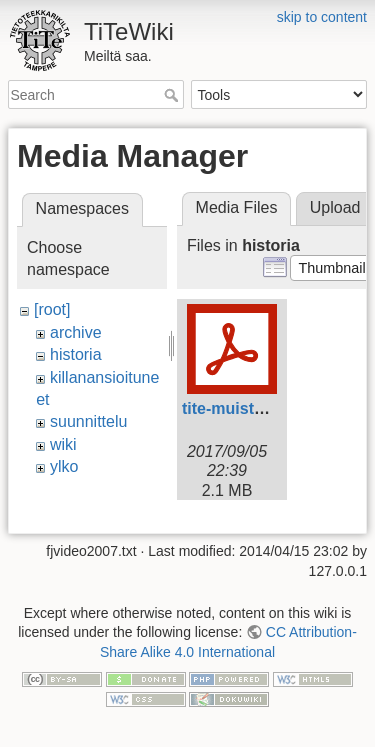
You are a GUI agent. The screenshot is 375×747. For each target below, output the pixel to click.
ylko (64, 466)
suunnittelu (88, 421)
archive (76, 332)
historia (76, 354)
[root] (52, 309)
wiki (63, 444)
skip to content (322, 17)
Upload (335, 207)
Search (173, 95)
